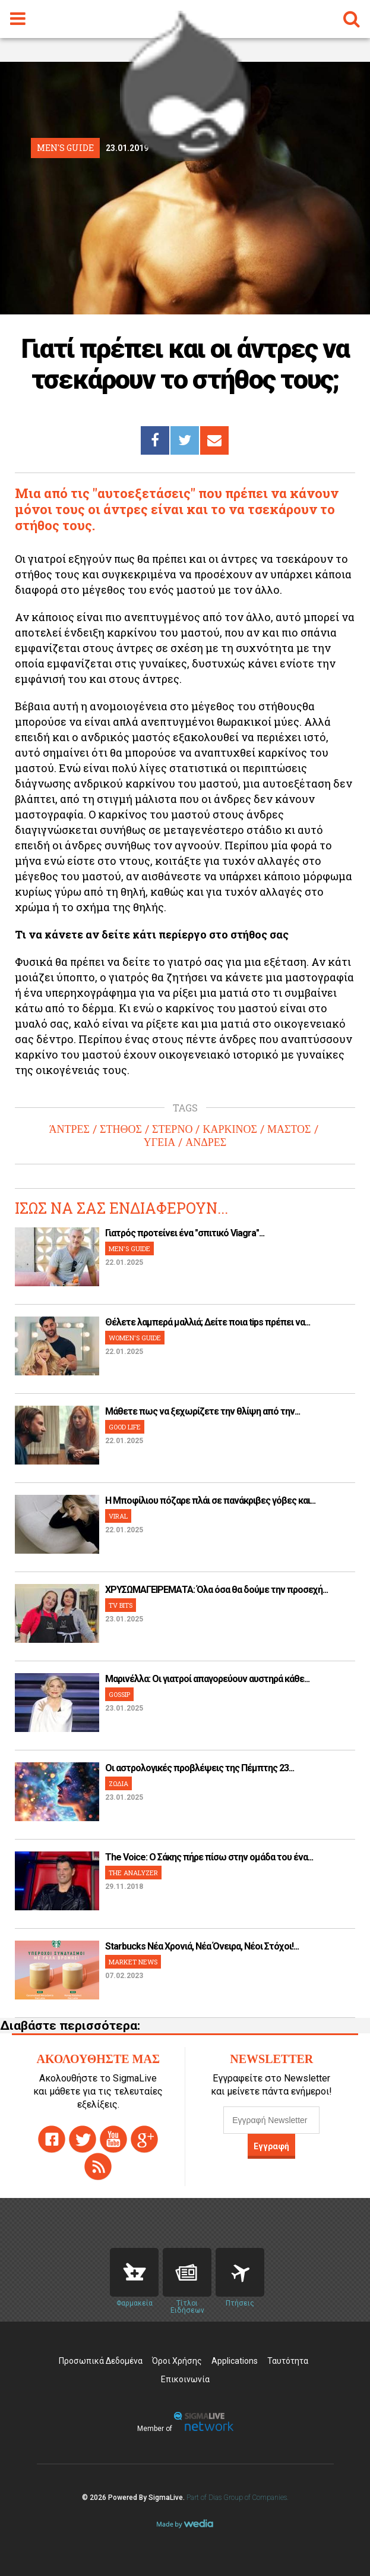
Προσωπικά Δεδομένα (101, 2361)
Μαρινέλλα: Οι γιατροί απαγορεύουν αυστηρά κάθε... (207, 1678)
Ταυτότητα (287, 2361)
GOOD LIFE (125, 1426)
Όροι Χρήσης (177, 2361)
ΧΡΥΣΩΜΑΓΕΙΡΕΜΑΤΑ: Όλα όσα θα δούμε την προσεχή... (216, 1589)
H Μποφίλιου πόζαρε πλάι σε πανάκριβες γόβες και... (210, 1500)
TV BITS (120, 1605)
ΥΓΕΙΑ (159, 1142)
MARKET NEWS (133, 1961)
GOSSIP (119, 1694)
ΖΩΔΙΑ (118, 1783)
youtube (113, 2139)
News (187, 2272)
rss (98, 2166)
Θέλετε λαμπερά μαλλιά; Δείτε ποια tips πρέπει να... (207, 1322)
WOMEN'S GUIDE (135, 1337)
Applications (234, 2361)
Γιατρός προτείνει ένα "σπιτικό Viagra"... (184, 1233)
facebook (51, 2139)
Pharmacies (134, 2272)
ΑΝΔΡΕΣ (205, 1142)
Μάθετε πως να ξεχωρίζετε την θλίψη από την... (202, 1411)
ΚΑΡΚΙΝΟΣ (230, 1129)
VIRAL (118, 1515)
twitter (82, 2139)
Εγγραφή (271, 2146)
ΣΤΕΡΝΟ (172, 1129)
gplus (144, 2139)
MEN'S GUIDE (129, 1248)
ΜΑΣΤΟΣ (289, 1129)
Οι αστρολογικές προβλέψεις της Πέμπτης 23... (199, 1768)
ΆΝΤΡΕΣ (69, 1129)
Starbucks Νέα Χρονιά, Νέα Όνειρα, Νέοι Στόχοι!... (202, 1946)
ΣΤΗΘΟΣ (121, 1129)
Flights (240, 2272)
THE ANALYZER (133, 1872)
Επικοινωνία (185, 2379)
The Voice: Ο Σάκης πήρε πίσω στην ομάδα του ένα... (209, 1857)
